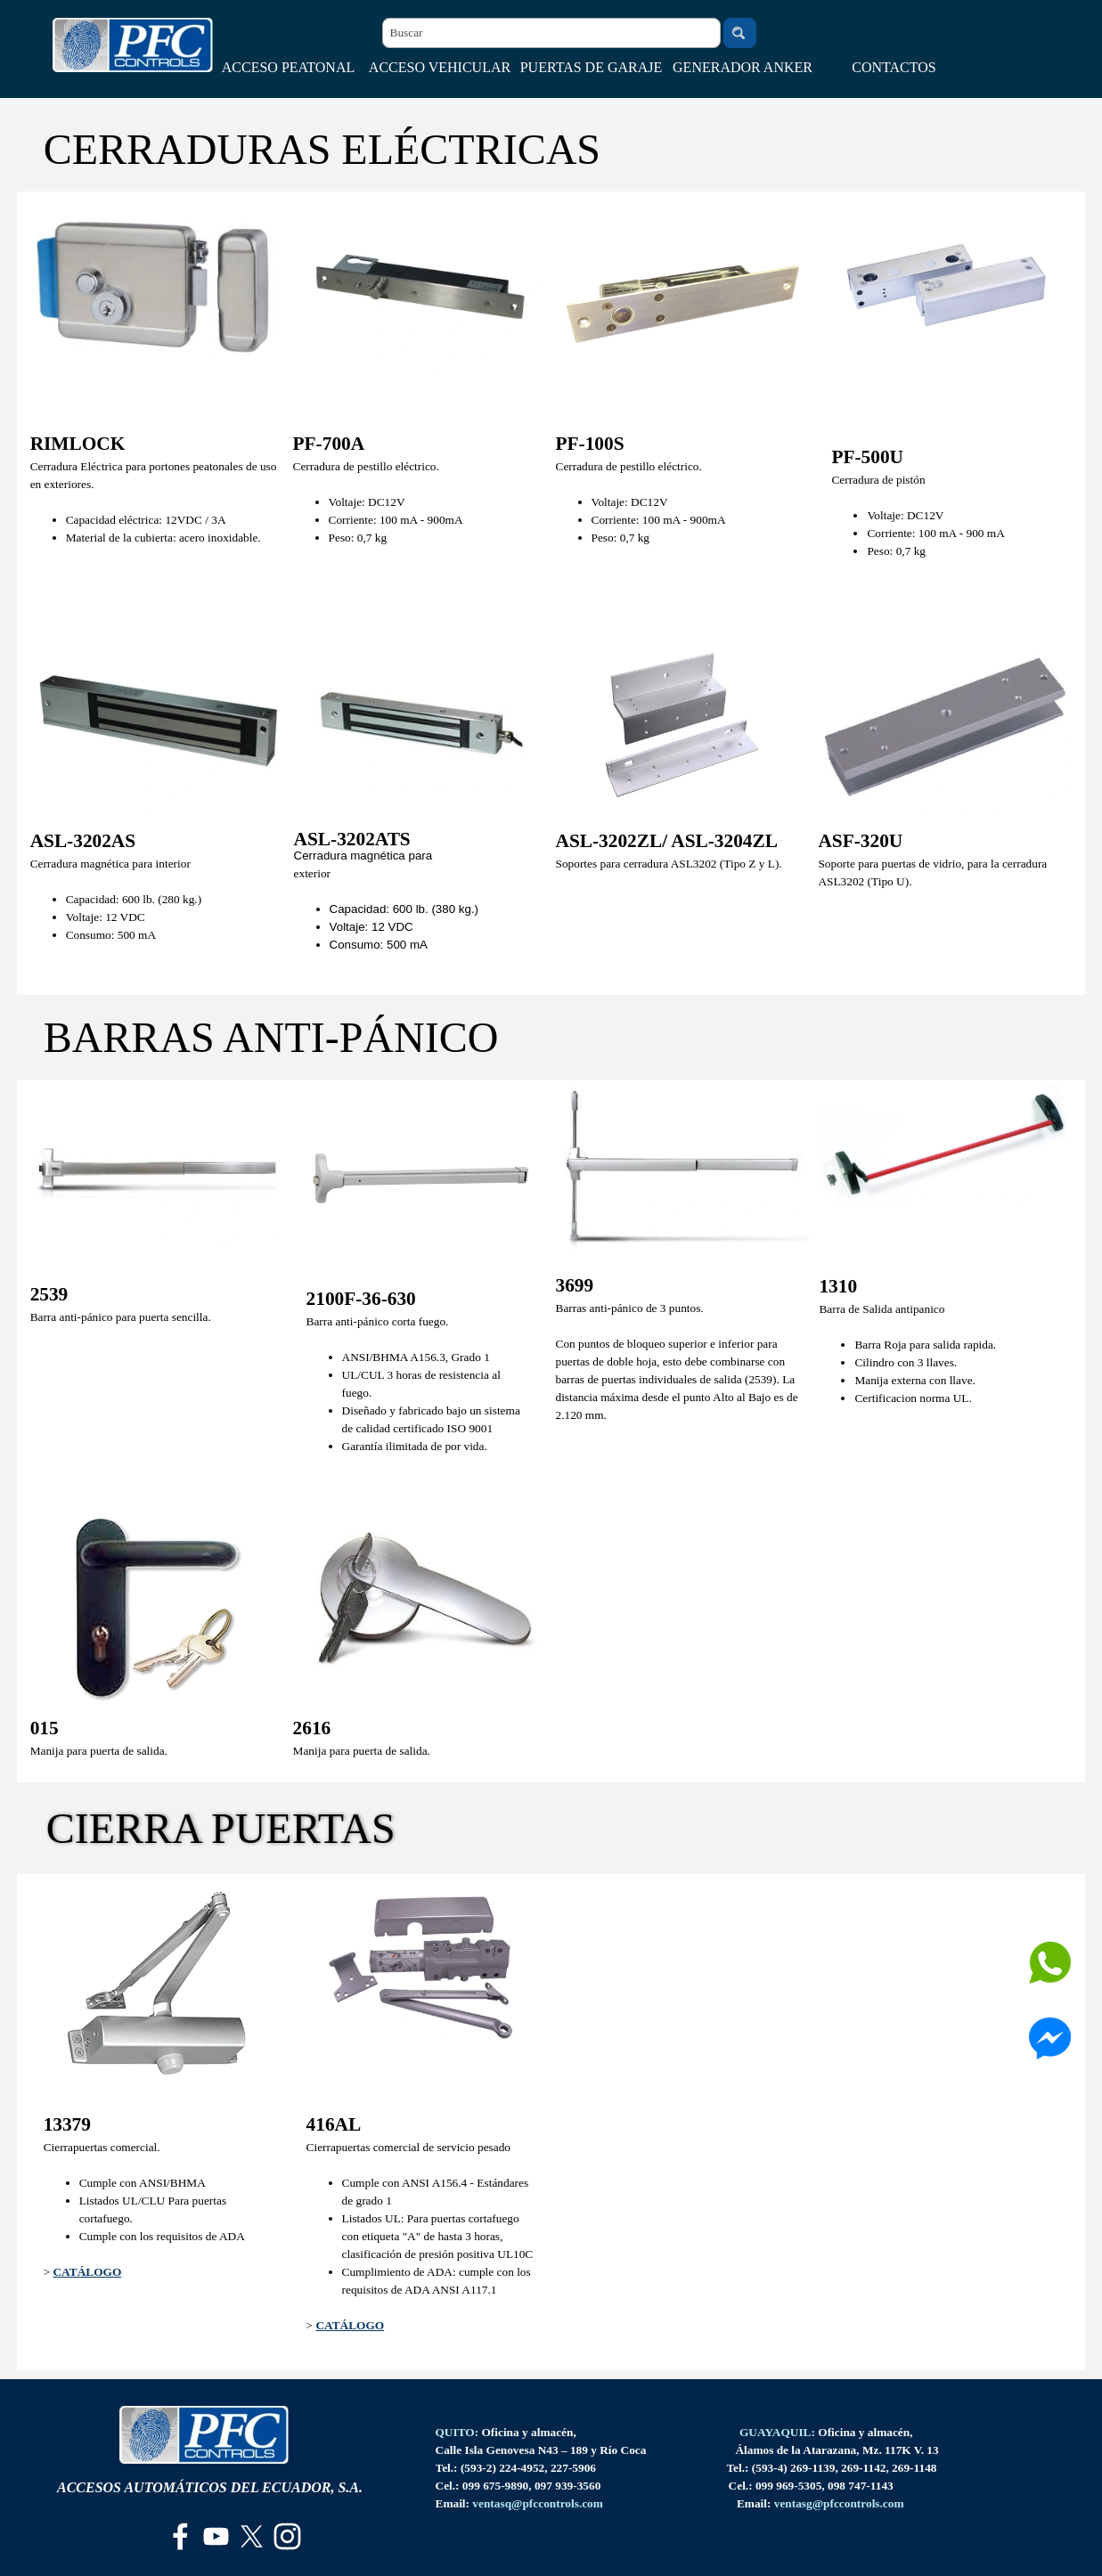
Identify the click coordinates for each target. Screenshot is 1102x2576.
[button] (537, 2503)
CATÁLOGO (87, 2271)
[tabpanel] (157, 497)
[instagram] (287, 2536)
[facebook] (180, 2536)
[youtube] (216, 2536)
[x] (251, 2536)
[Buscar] (551, 33)
